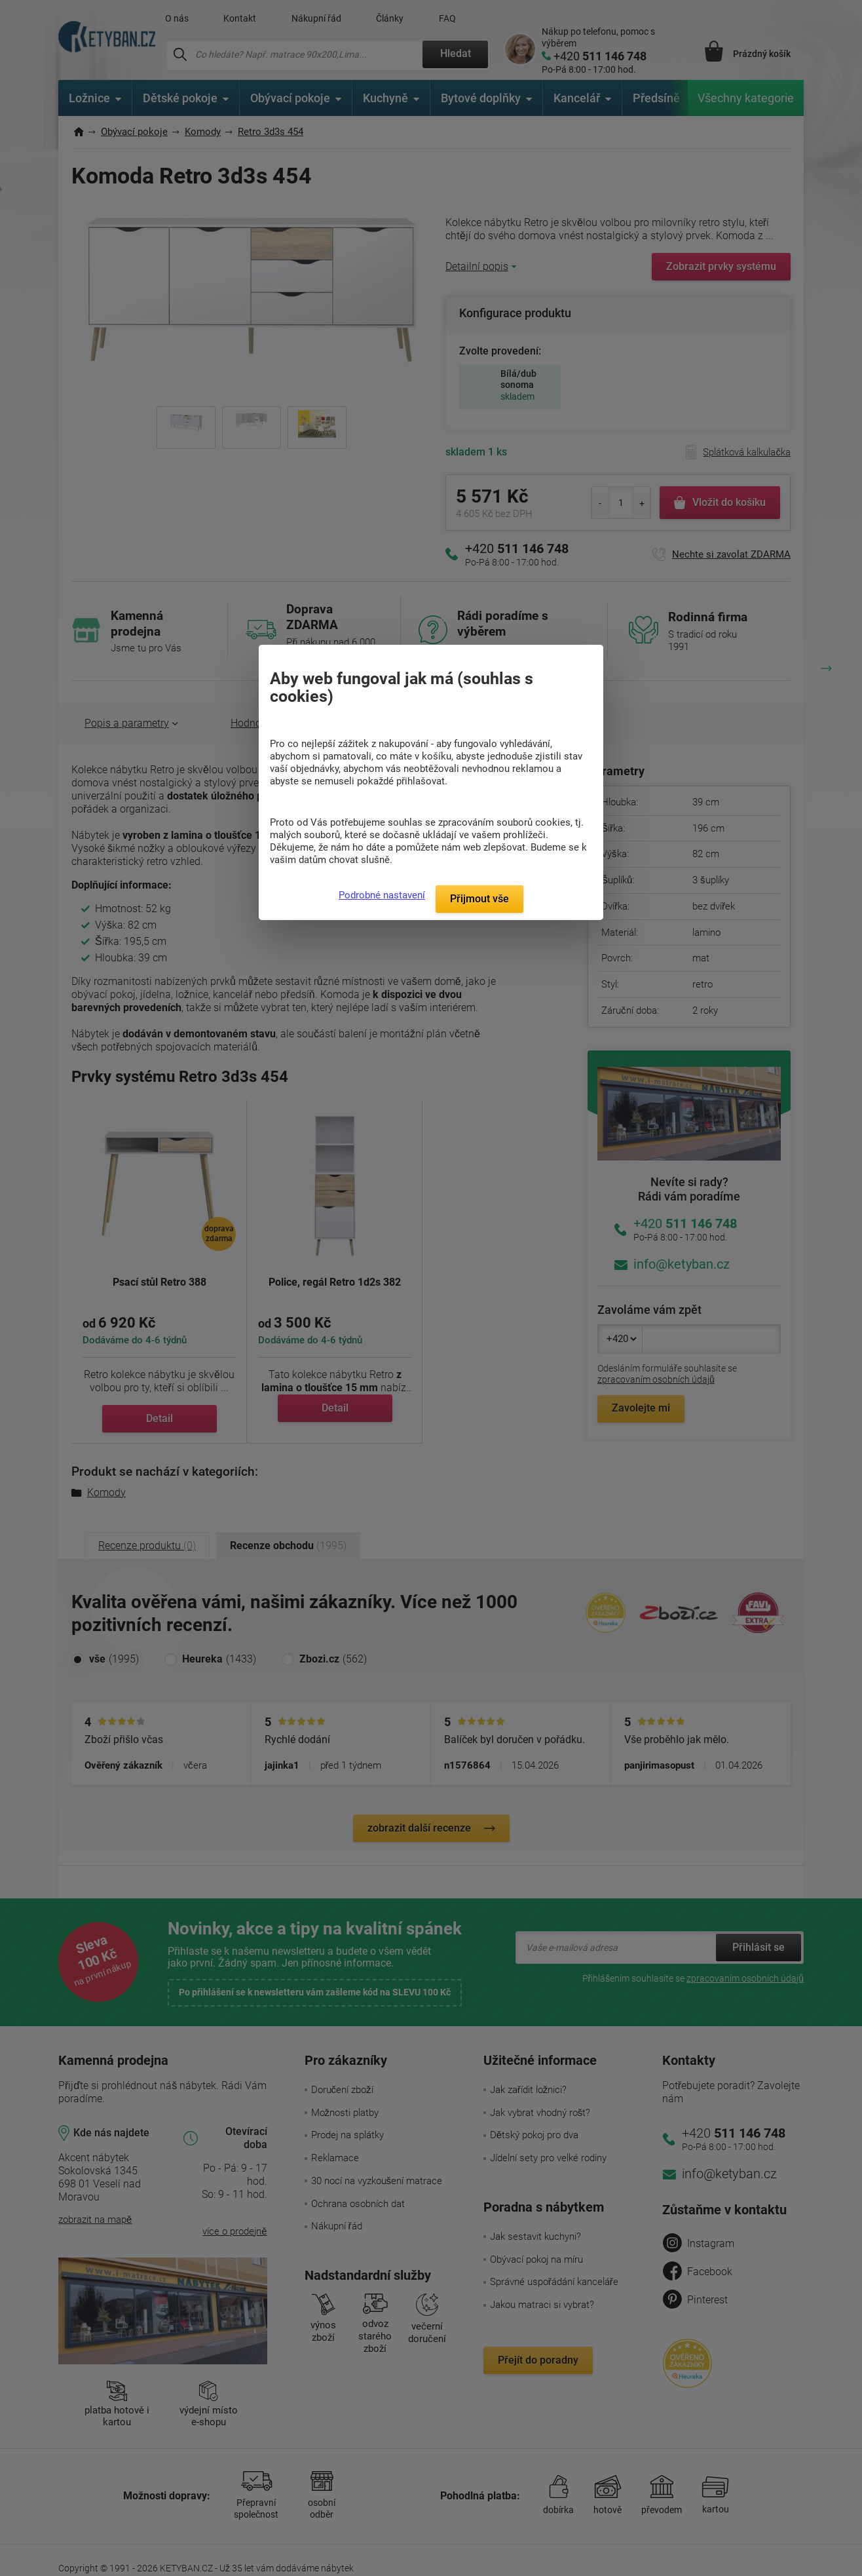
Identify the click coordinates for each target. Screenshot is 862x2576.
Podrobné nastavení (382, 895)
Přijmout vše (479, 899)
